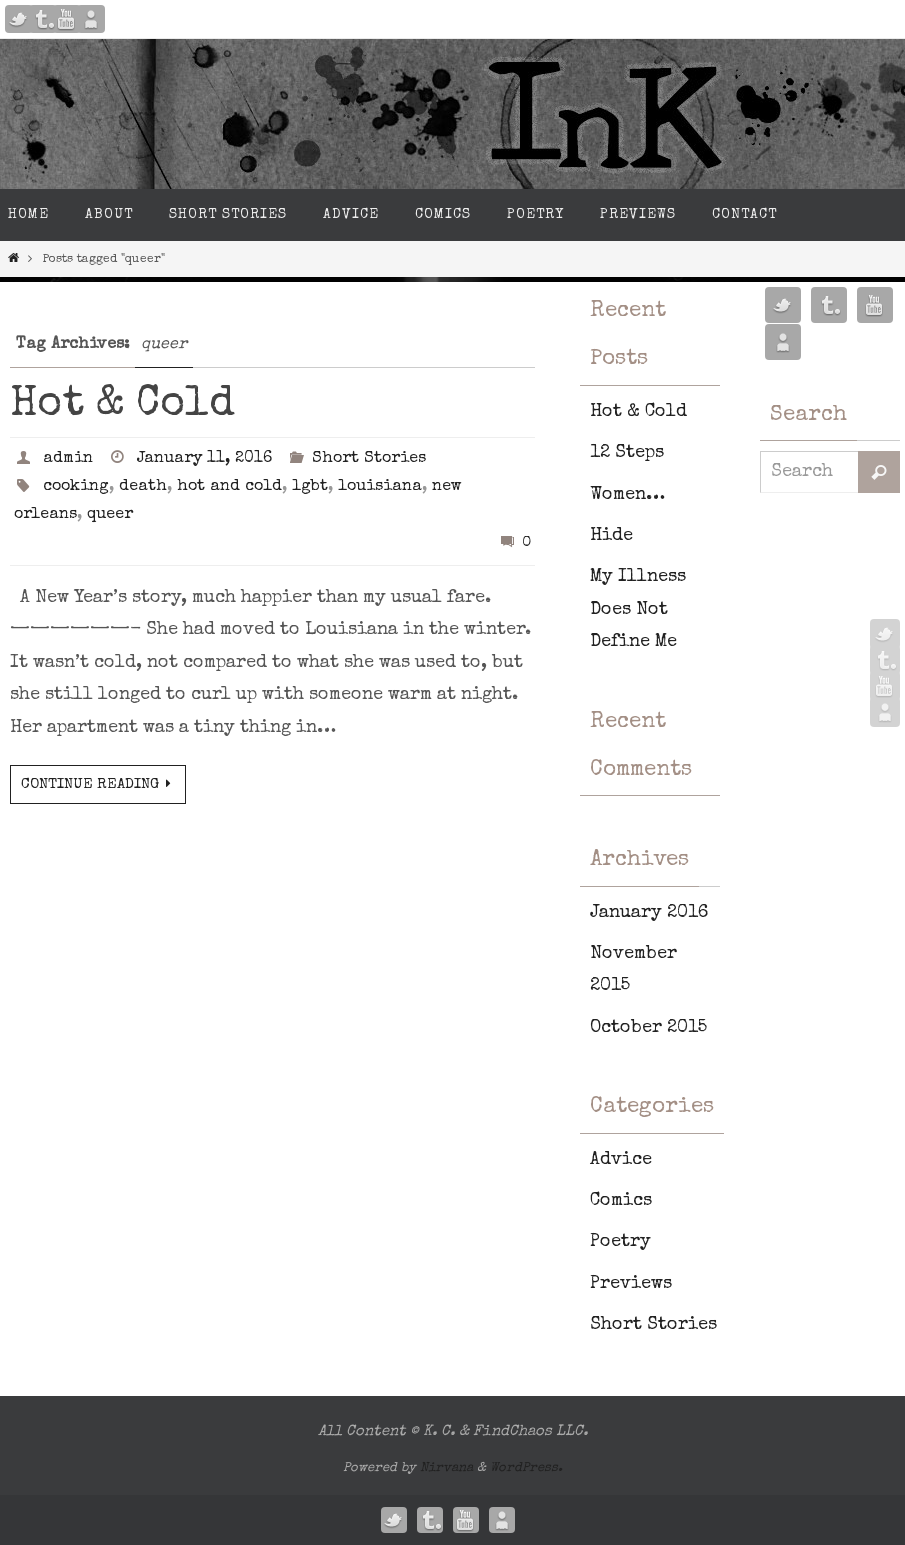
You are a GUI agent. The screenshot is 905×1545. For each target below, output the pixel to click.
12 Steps (627, 453)
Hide (611, 536)
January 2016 (649, 913)
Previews (631, 1284)
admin (68, 459)
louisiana (380, 487)
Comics (621, 1201)
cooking (76, 487)
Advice (621, 1160)
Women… (627, 495)
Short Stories (369, 459)
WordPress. (526, 1468)
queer (110, 515)
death (143, 487)
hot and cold (229, 487)
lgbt (310, 487)
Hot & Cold (122, 405)
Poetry (620, 1242)
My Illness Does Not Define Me (638, 609)
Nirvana (446, 1468)
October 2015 (648, 1028)
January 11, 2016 (204, 459)
